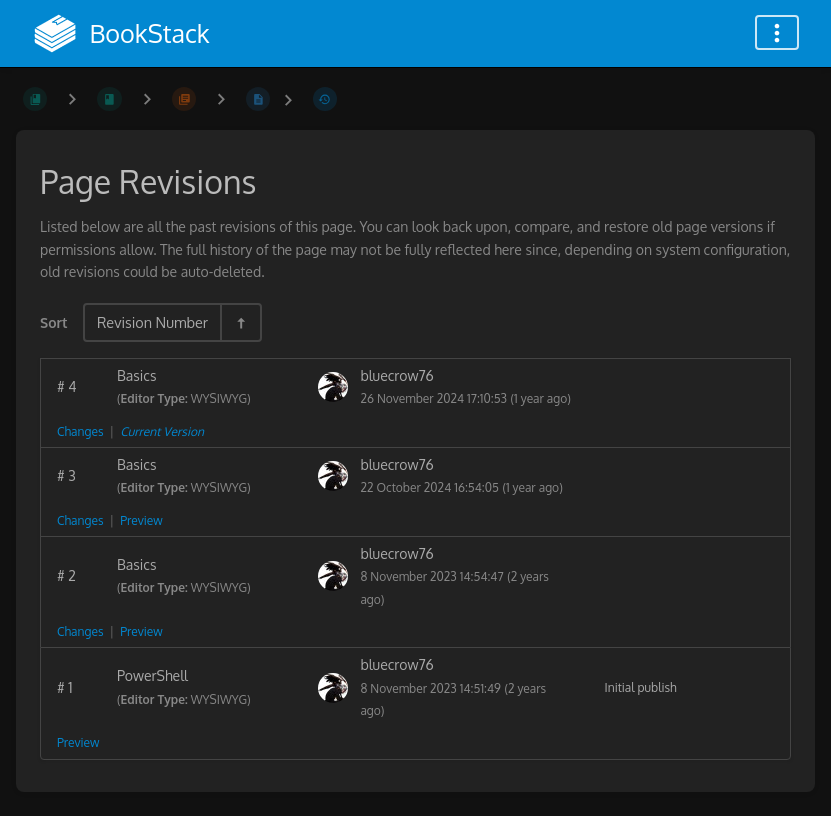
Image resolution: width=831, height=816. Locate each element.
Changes (80, 431)
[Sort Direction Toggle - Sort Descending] (240, 322)
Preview (141, 520)
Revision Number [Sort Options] (152, 322)
